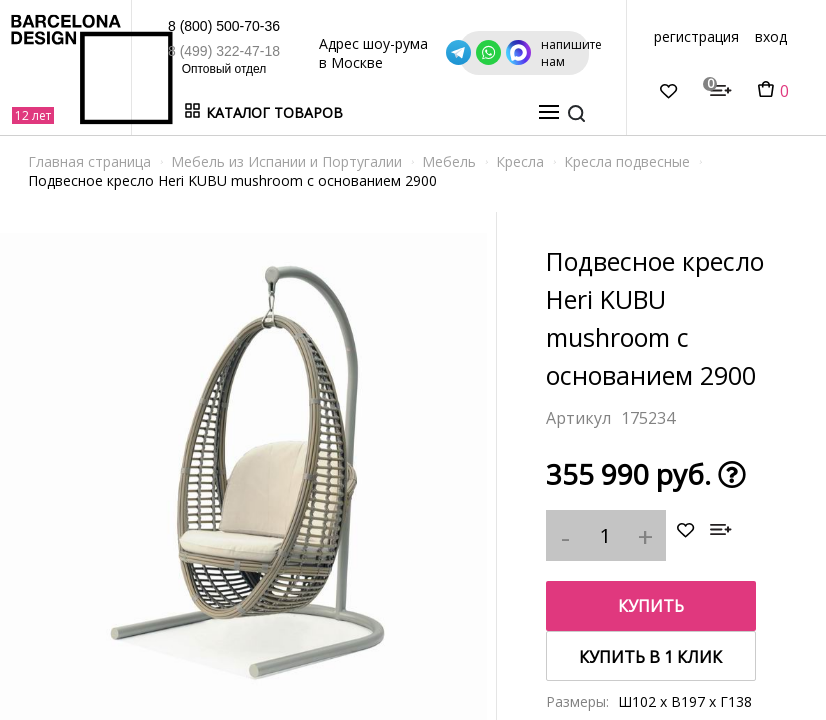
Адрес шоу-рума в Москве (449, 52)
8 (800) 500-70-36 (192, 26)
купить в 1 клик (650, 657)
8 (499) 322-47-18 (192, 51)
